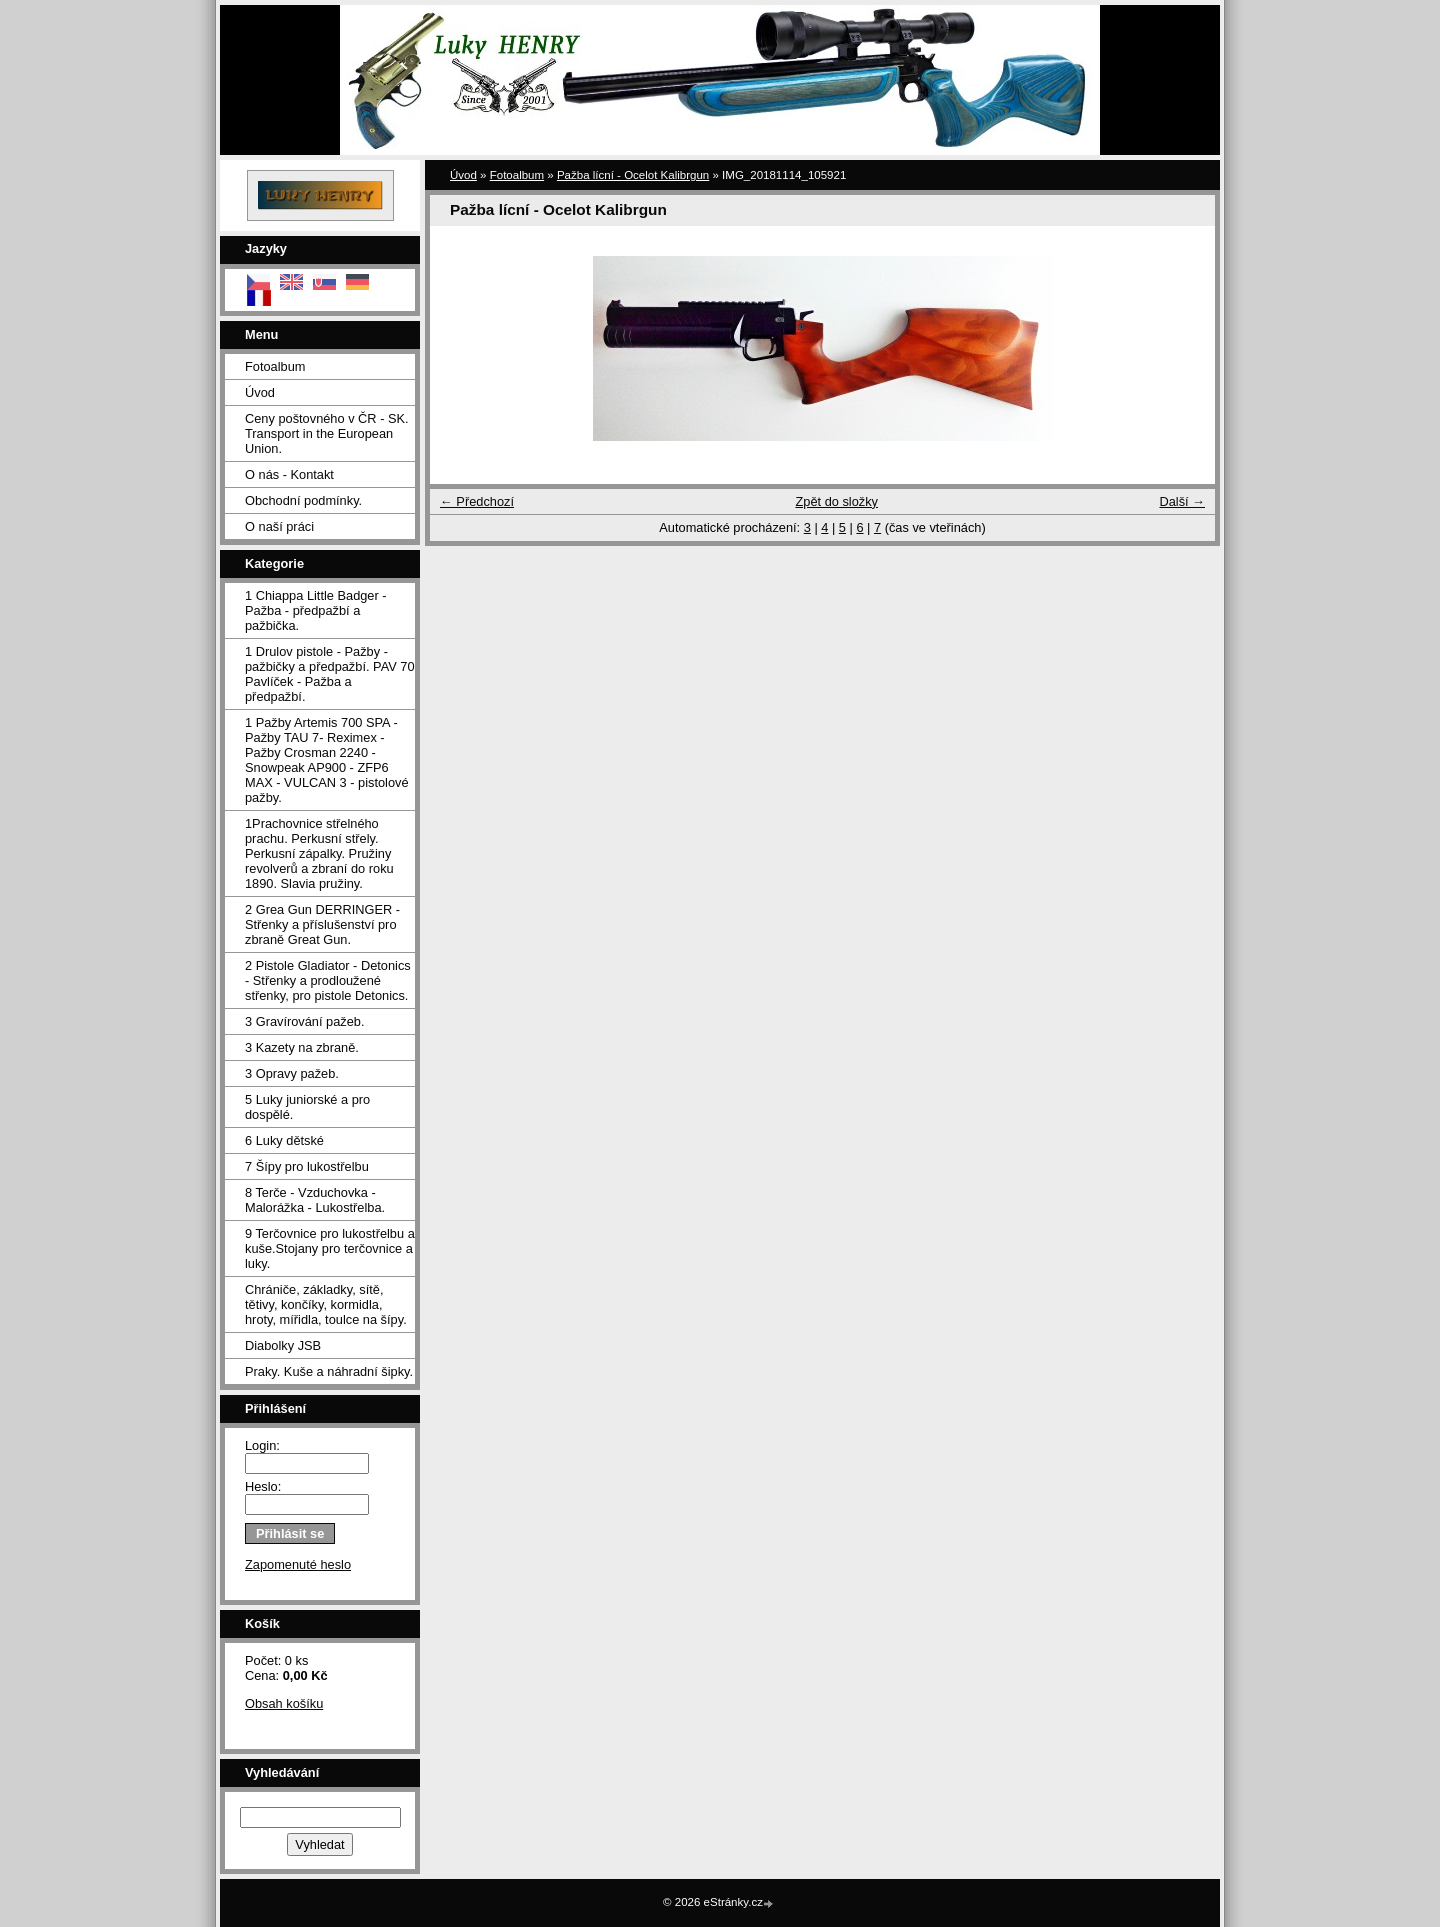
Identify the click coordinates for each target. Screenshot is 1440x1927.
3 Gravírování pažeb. (305, 1021)
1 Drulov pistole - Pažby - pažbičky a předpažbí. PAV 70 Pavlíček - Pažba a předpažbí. (330, 674)
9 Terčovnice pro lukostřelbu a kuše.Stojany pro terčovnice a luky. (330, 1248)
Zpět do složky (836, 501)
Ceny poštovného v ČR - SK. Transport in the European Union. (327, 433)
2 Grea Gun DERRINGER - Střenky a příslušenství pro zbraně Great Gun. (322, 924)
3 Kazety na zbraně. (302, 1047)
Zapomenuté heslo (298, 1564)
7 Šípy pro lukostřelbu (307, 1166)
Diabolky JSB (283, 1345)
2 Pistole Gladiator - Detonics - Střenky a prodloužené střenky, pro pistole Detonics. (328, 980)
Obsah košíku (284, 1703)
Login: (262, 1445)
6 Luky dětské (284, 1140)
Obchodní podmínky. (303, 500)
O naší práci (279, 526)
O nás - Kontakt (289, 474)
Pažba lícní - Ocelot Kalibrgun (633, 175)
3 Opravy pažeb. (292, 1073)
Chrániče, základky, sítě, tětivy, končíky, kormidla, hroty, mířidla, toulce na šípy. (326, 1304)
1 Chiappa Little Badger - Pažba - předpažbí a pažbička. (316, 610)
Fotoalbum (275, 366)
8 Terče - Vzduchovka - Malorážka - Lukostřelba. (315, 1200)
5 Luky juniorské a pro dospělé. (307, 1107)
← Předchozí (477, 501)
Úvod (260, 392)
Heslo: (263, 1486)
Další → (1182, 501)
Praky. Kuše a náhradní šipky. (329, 1371)
